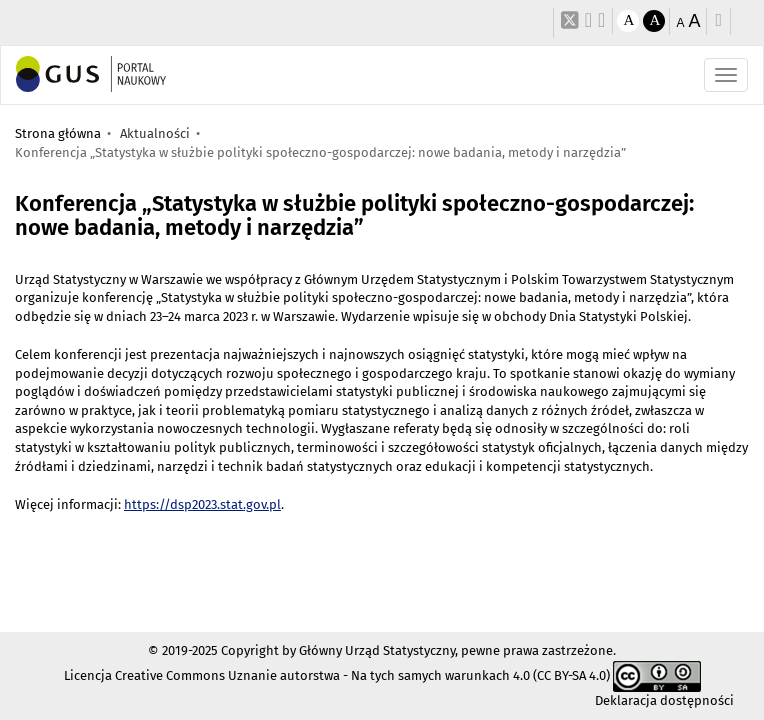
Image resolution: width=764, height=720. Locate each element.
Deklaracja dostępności (664, 700)
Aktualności (155, 133)
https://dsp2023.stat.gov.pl (202, 504)
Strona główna (58, 133)
